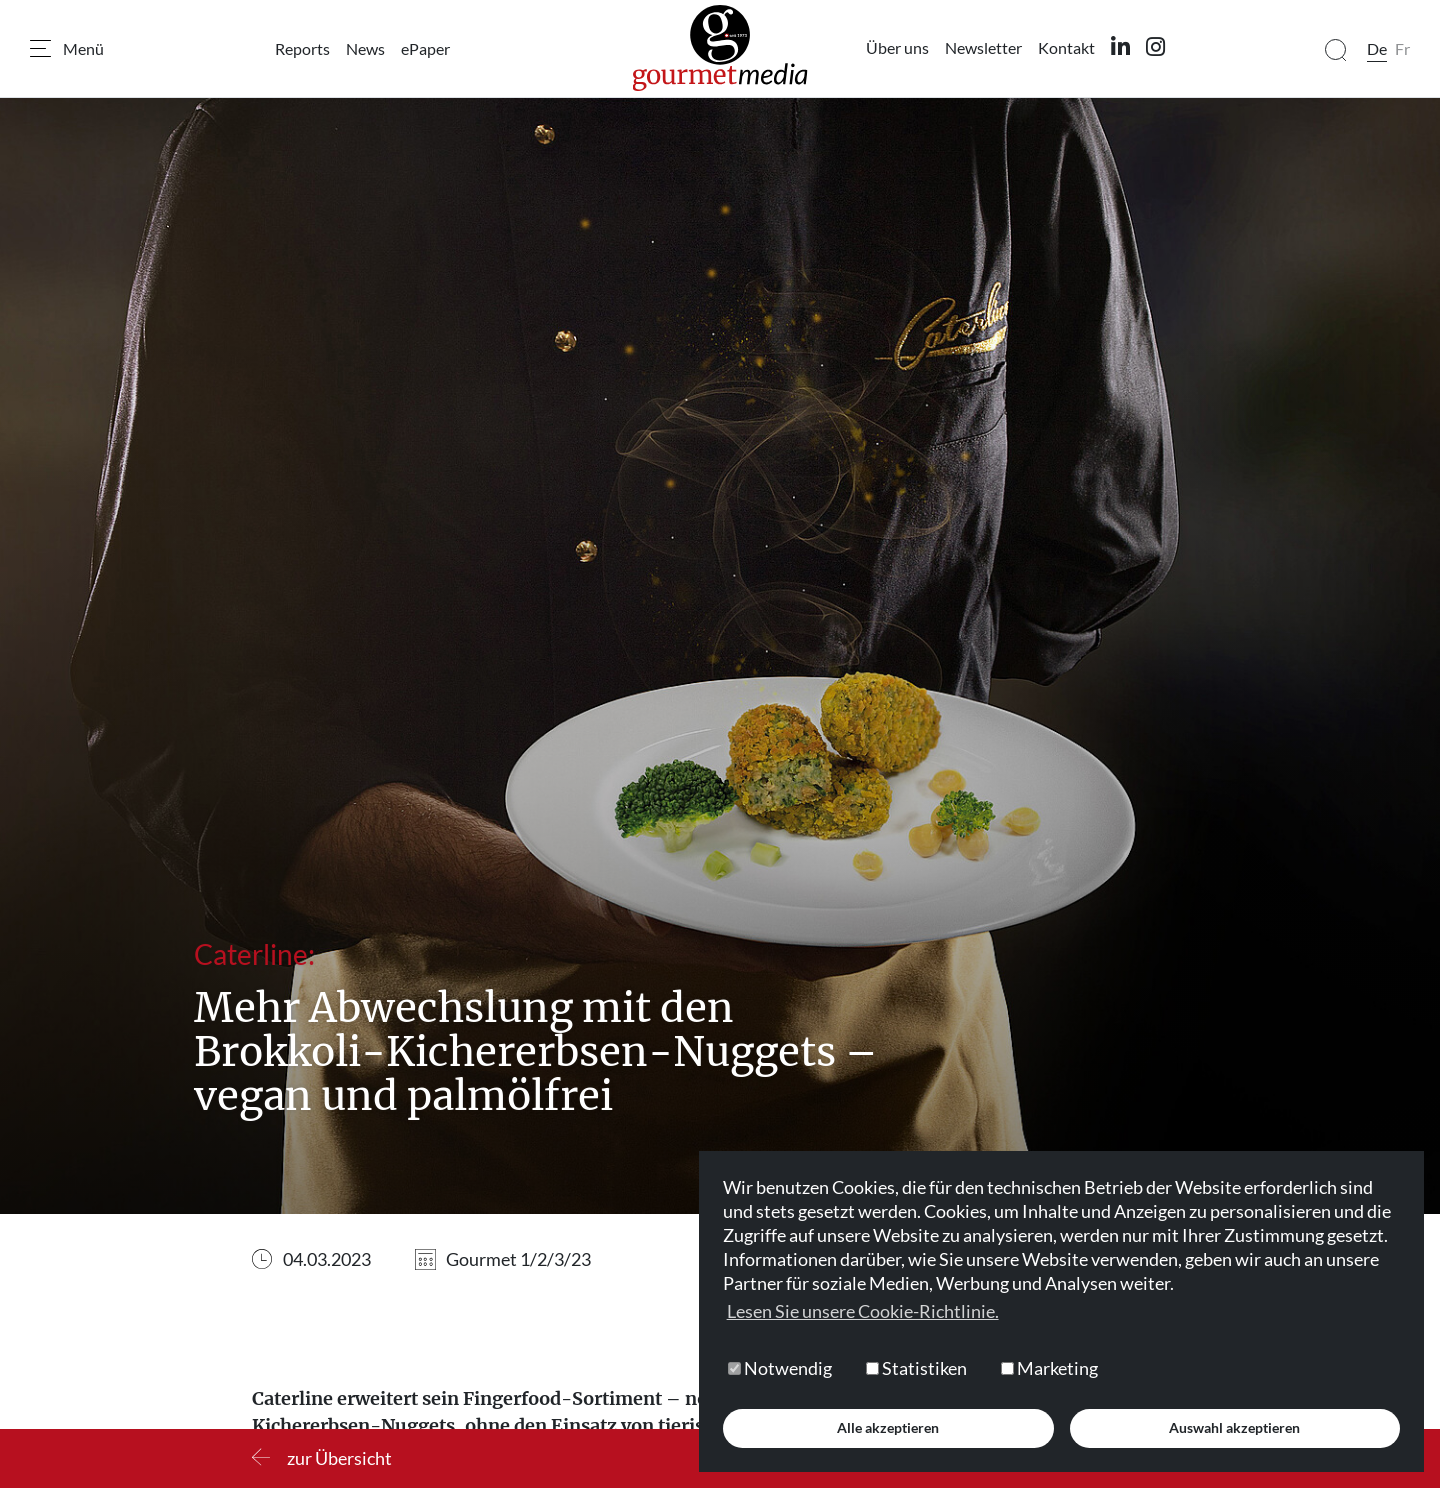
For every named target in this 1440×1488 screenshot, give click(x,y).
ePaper (425, 48)
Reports (302, 48)
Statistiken (916, 1368)
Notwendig (780, 1368)
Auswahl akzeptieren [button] (1234, 1427)
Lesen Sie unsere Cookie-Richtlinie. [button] (863, 1311)
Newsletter (983, 47)
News (365, 48)
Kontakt (1066, 47)
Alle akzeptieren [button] (888, 1427)
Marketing (1049, 1368)
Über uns (897, 47)
